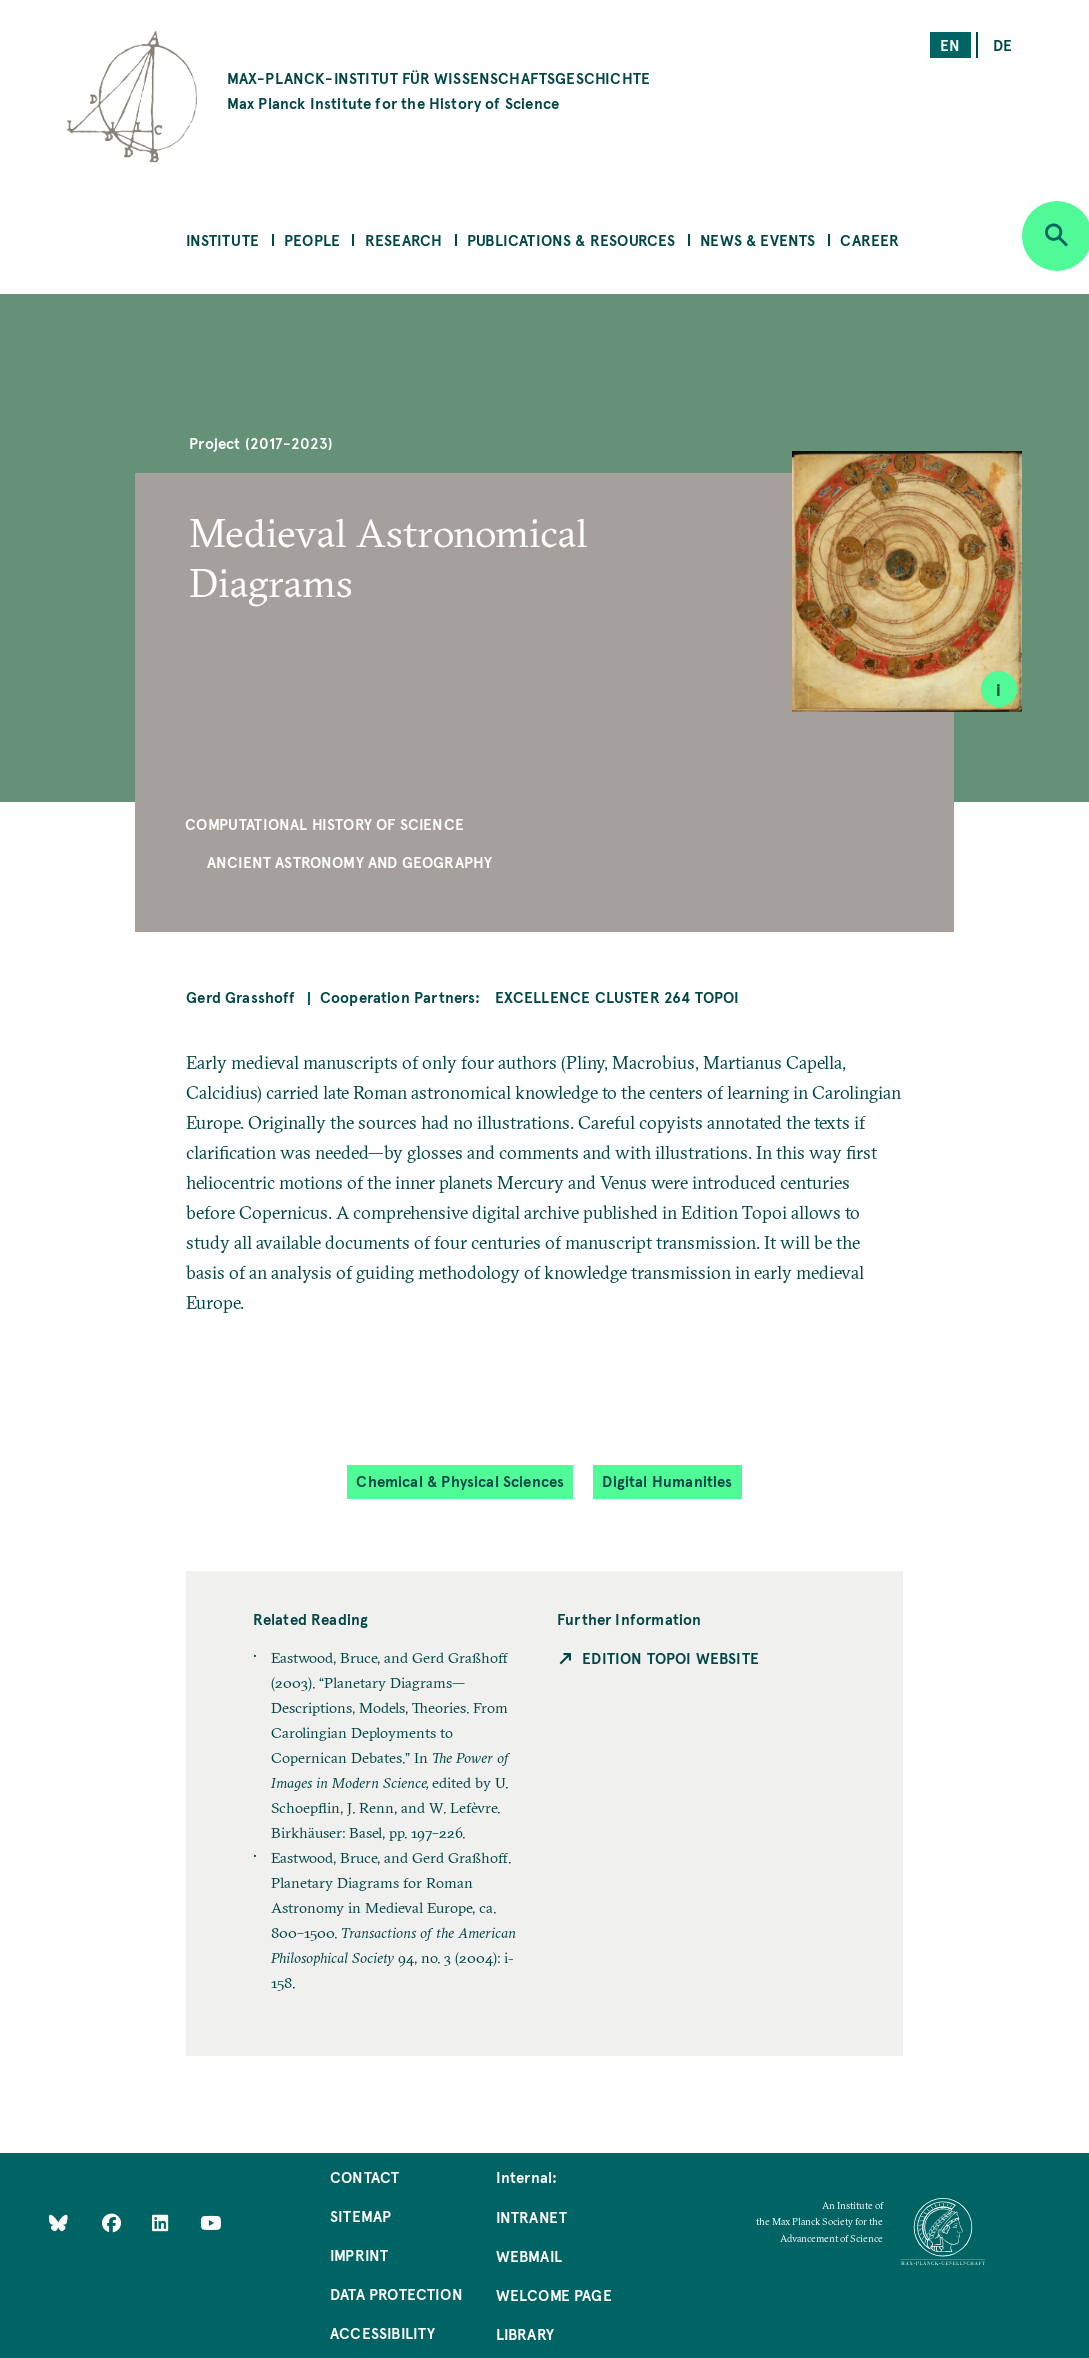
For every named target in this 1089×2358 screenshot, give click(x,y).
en (950, 44)
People (312, 239)
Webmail (529, 2255)
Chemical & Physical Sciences (460, 1480)
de (1002, 44)
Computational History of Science (324, 823)
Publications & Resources (571, 239)
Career (869, 239)
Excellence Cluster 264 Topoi (617, 996)
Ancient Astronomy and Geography (350, 861)
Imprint (359, 2254)
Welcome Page (554, 2294)
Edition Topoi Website (670, 1657)
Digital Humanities (667, 1480)
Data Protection (396, 2293)
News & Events (757, 239)
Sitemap (360, 2215)
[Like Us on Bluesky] (58, 2222)
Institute (223, 239)
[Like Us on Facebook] (113, 2222)
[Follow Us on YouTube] (210, 2222)
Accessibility (382, 2332)
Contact (364, 2176)
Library (525, 2333)
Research (403, 239)
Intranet (531, 2216)
